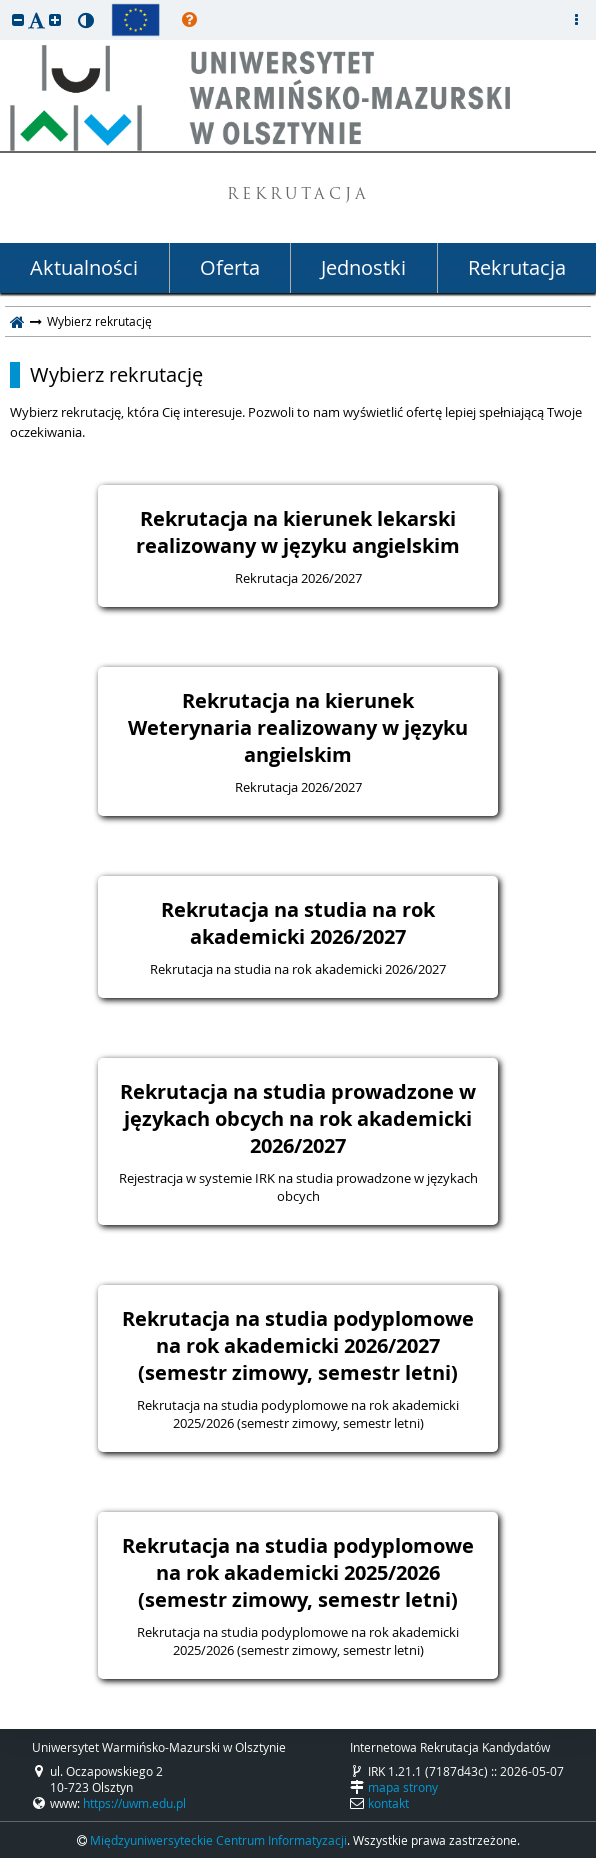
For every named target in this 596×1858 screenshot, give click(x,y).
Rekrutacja (517, 267)
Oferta (230, 267)
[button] (18, 19)
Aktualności (84, 267)
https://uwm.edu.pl (134, 1803)
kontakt (388, 1803)
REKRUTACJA (298, 195)
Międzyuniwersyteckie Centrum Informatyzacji (218, 1840)
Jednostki (363, 267)
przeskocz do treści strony (5, 5)
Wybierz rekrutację (116, 375)
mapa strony (403, 1787)
